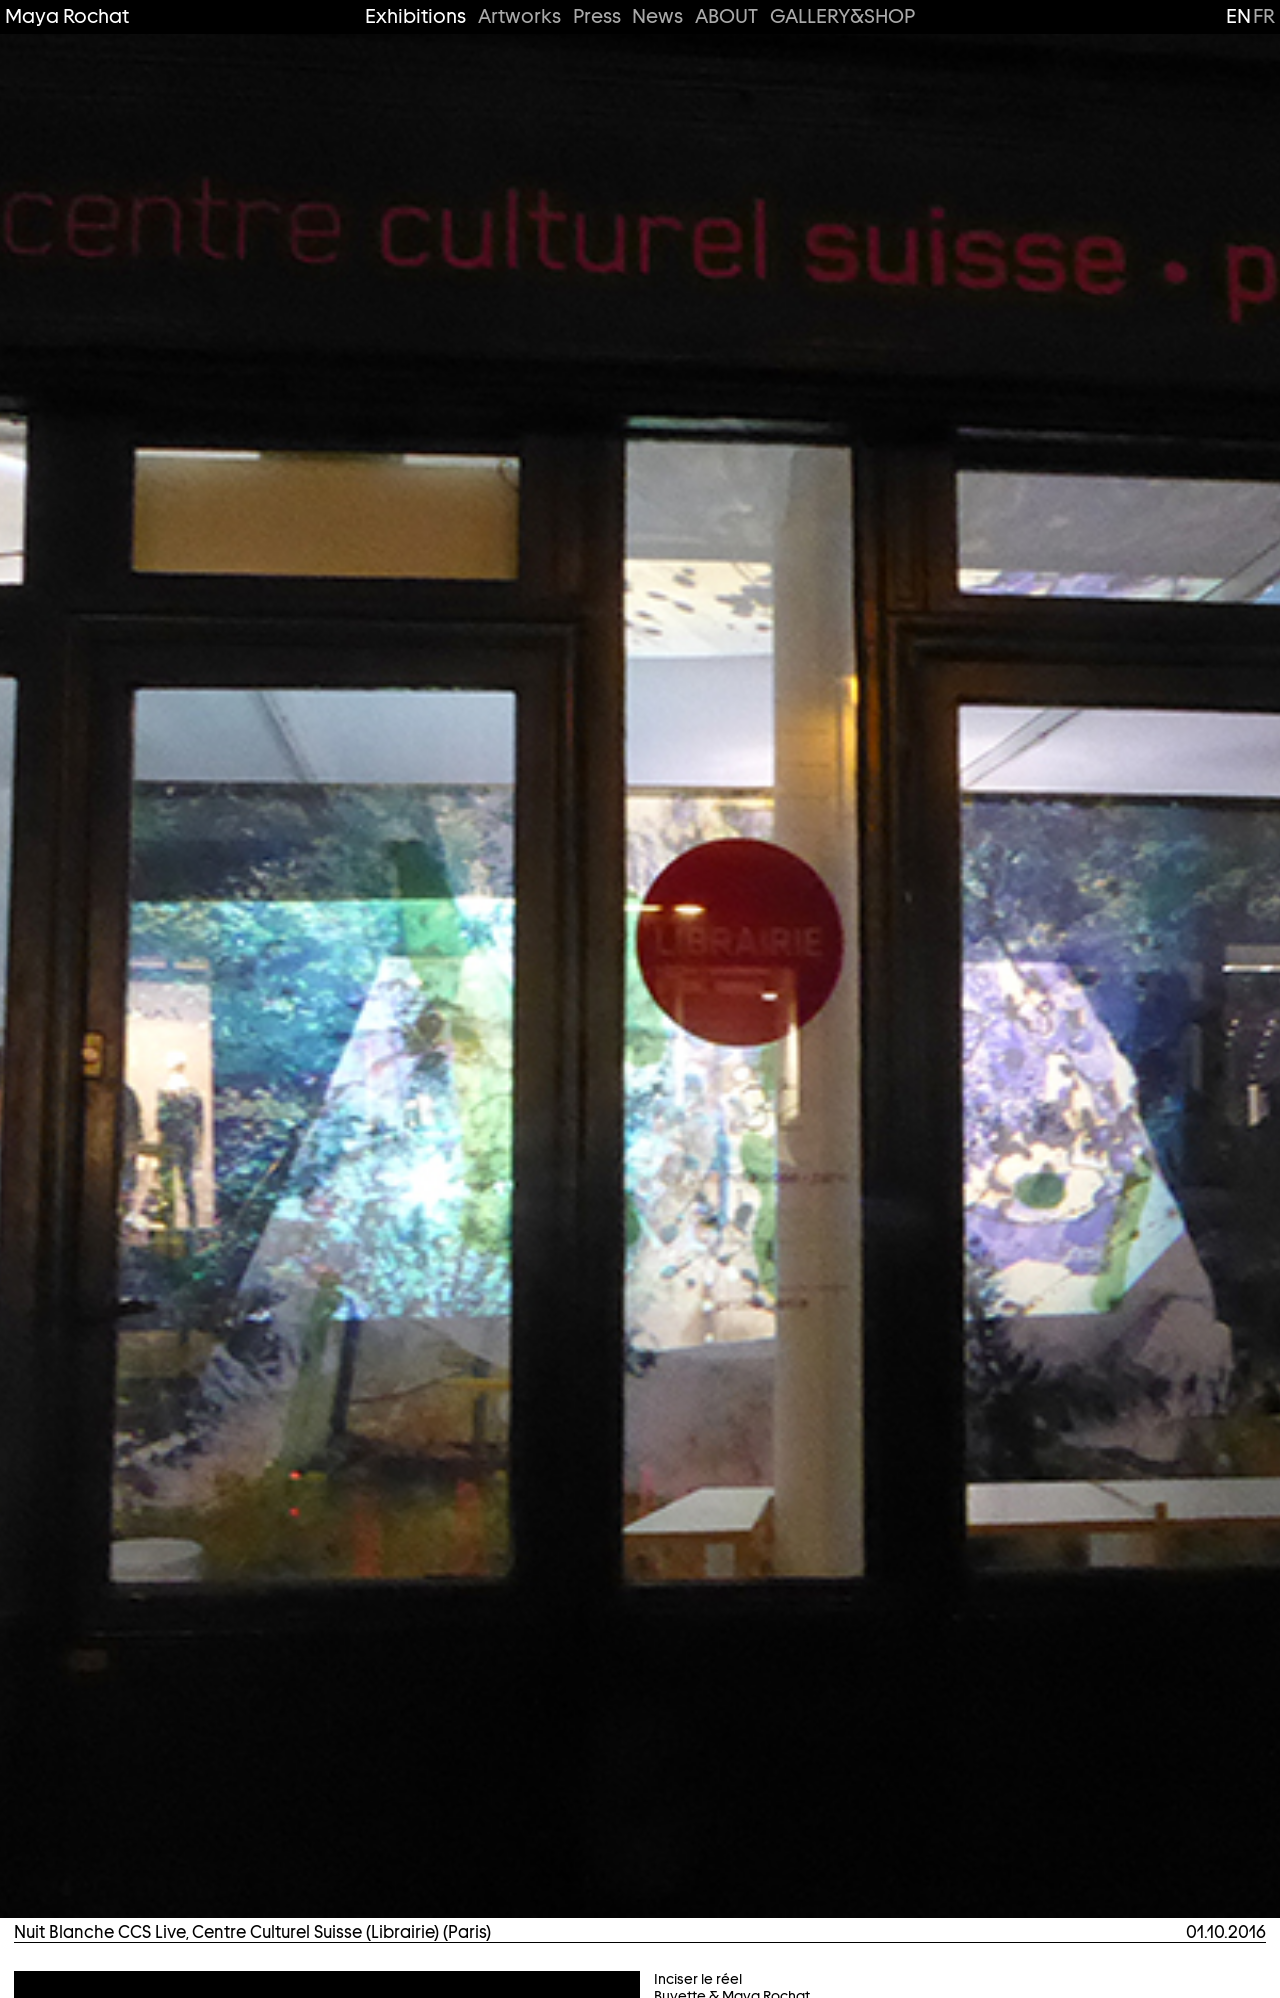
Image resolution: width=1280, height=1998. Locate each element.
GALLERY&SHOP (842, 16)
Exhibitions (415, 16)
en (1238, 16)
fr (1264, 16)
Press (597, 16)
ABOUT (726, 16)
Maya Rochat (67, 16)
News (657, 16)
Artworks (519, 16)
